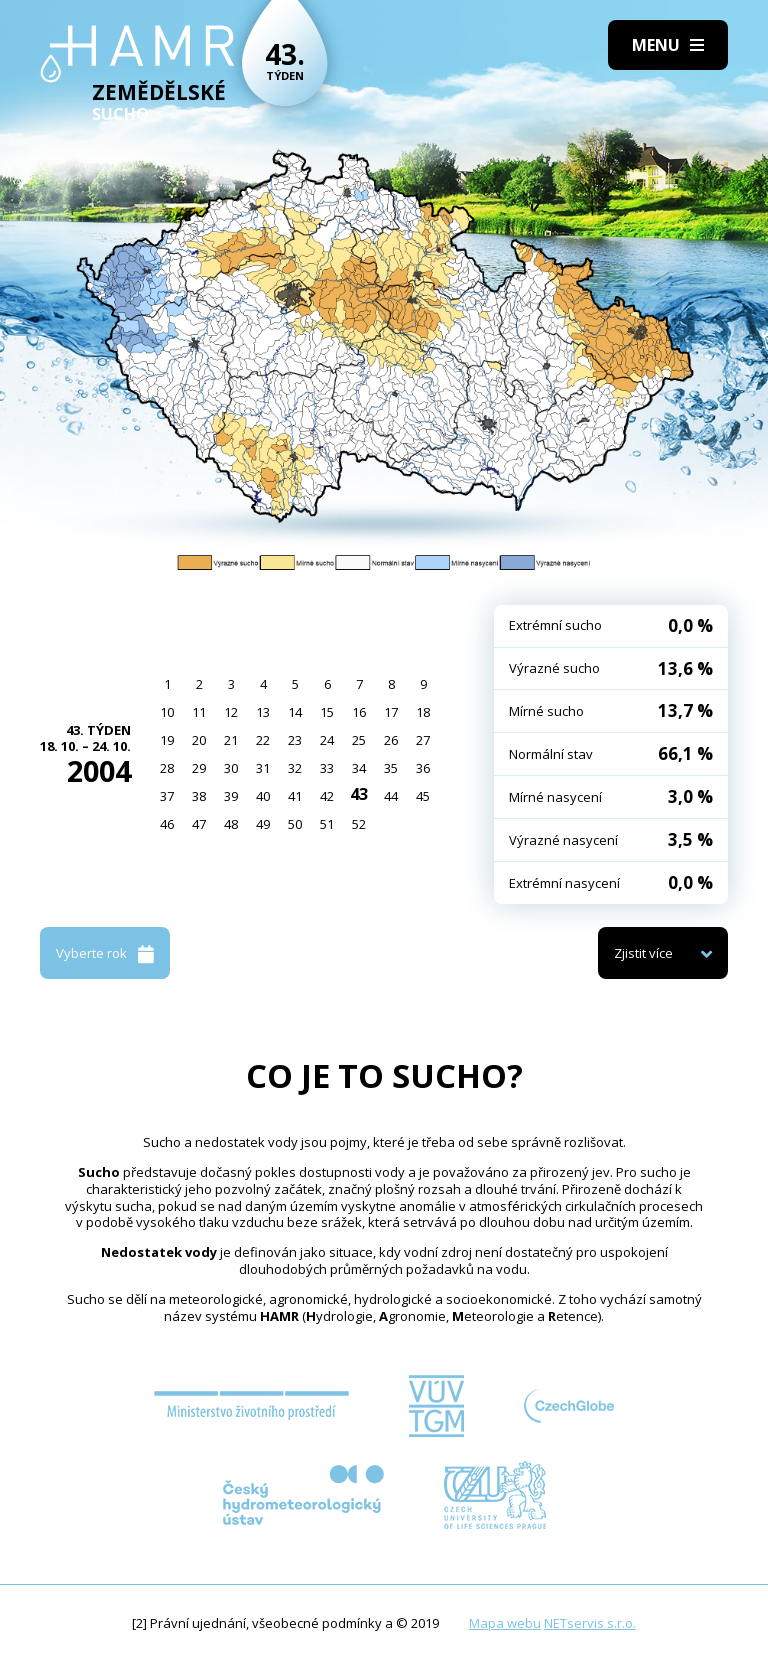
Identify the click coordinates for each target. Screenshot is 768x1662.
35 (391, 768)
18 (423, 712)
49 (263, 824)
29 (199, 768)
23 (295, 740)
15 (327, 712)
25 (359, 740)
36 (423, 768)
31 (263, 768)
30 (231, 768)
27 (423, 740)
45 (423, 796)
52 (359, 824)
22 (263, 740)
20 (199, 740)
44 (391, 796)
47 (199, 824)
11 (199, 712)
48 (231, 824)
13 (263, 712)
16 (359, 712)
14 (295, 712)
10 (167, 712)
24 (327, 740)
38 (199, 796)
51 (327, 824)
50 (295, 824)
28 (167, 768)
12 (231, 712)
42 (327, 796)
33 (327, 768)
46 (167, 824)
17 (391, 712)
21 (231, 740)
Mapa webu (505, 1623)
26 (391, 740)
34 (359, 768)
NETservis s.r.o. (590, 1623)
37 (167, 796)
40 (263, 796)
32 (295, 768)
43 (359, 794)
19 (167, 740)
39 (231, 796)
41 (295, 796)
